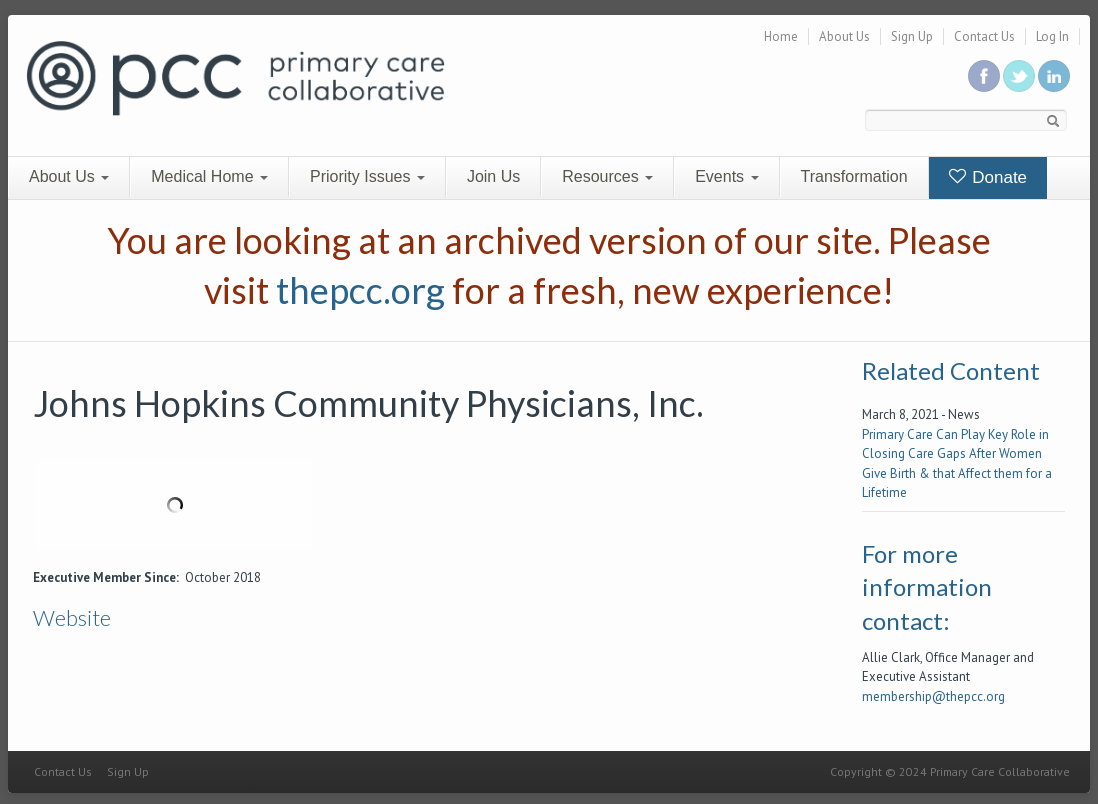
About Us (844, 36)
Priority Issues (367, 176)
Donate (988, 177)
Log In (1052, 36)
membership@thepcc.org (933, 696)
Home (781, 36)
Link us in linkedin (1054, 76)
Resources (607, 176)
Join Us (493, 176)
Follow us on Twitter (1019, 76)
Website (72, 617)
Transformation (854, 176)
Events (726, 176)
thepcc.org (360, 290)
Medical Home (209, 176)
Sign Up (912, 36)
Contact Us (984, 36)
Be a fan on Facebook (984, 76)
